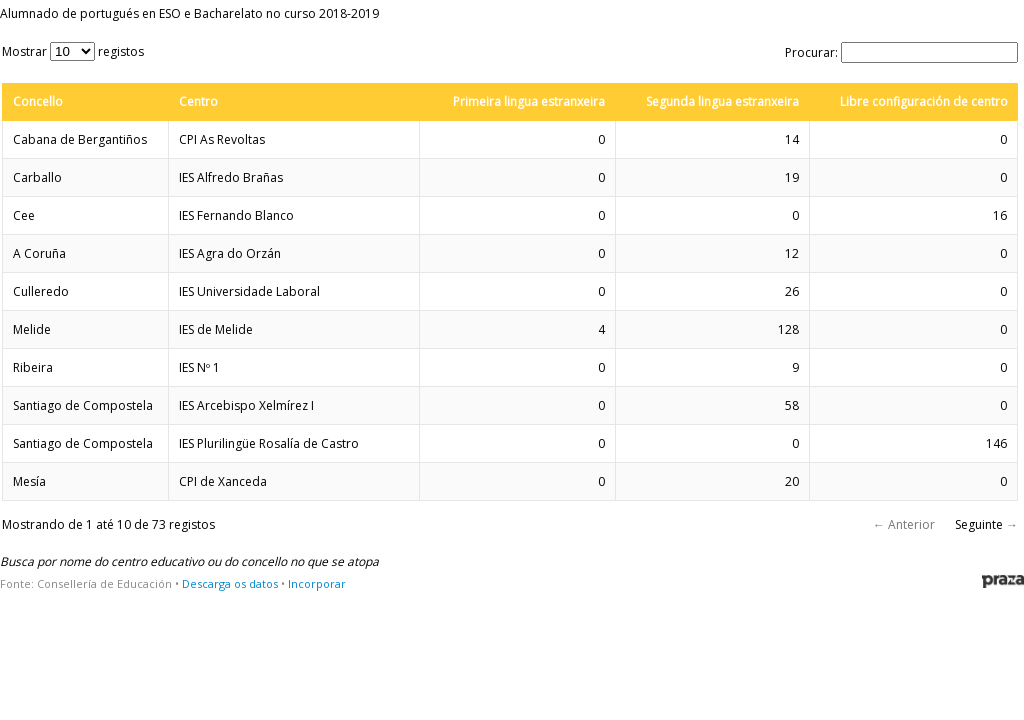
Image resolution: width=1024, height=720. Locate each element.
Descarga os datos (230, 583)
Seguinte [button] (979, 524)
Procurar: (901, 52)
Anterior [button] (911, 524)
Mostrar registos (73, 51)
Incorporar (317, 583)
